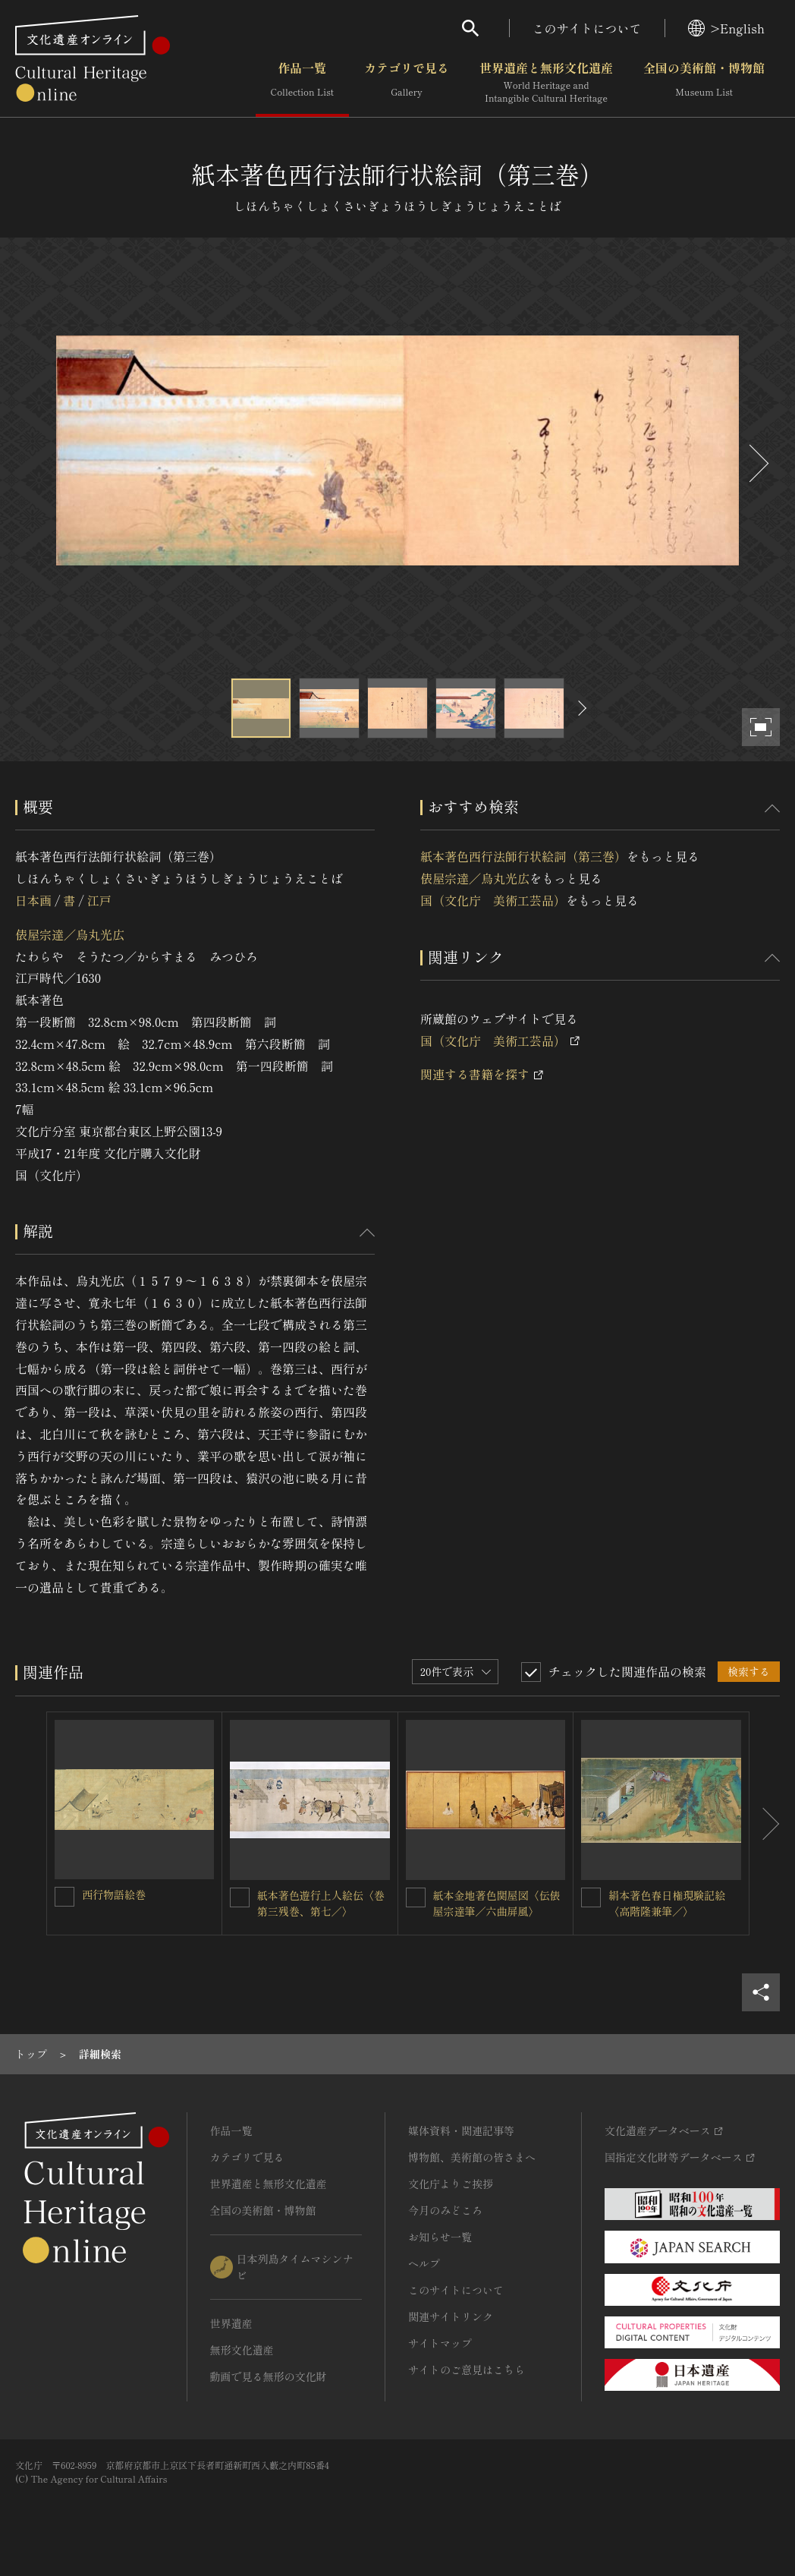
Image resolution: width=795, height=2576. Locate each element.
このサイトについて (587, 28)
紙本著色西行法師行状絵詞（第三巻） (523, 856)
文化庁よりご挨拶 (450, 2183)
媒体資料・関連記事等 (461, 2130)
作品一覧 (302, 82)
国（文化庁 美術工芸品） (493, 900)
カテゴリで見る (406, 82)
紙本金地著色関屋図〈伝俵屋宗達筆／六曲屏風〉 (497, 1903)
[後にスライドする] (757, 463)
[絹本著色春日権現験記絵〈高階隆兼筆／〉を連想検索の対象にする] (591, 1897)
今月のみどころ (445, 2210)
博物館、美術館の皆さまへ (472, 2157)
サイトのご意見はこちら (466, 2369)
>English (726, 28)
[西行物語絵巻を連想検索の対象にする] (64, 1897)
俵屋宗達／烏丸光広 (69, 934)
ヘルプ (424, 2263)
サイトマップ (440, 2343)
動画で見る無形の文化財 (268, 2376)
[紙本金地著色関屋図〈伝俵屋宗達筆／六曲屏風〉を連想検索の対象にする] (416, 1897)
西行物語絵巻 (114, 1894)
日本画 (33, 900)
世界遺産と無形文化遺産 (546, 82)
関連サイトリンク (450, 2316)
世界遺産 (231, 2323)
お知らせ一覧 (440, 2236)
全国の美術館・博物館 (704, 82)
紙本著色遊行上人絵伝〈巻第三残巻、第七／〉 (321, 1903)
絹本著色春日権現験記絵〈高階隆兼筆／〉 (666, 1903)
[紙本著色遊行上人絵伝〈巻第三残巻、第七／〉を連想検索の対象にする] (240, 1897)
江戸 (99, 900)
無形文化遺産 (242, 2349)
